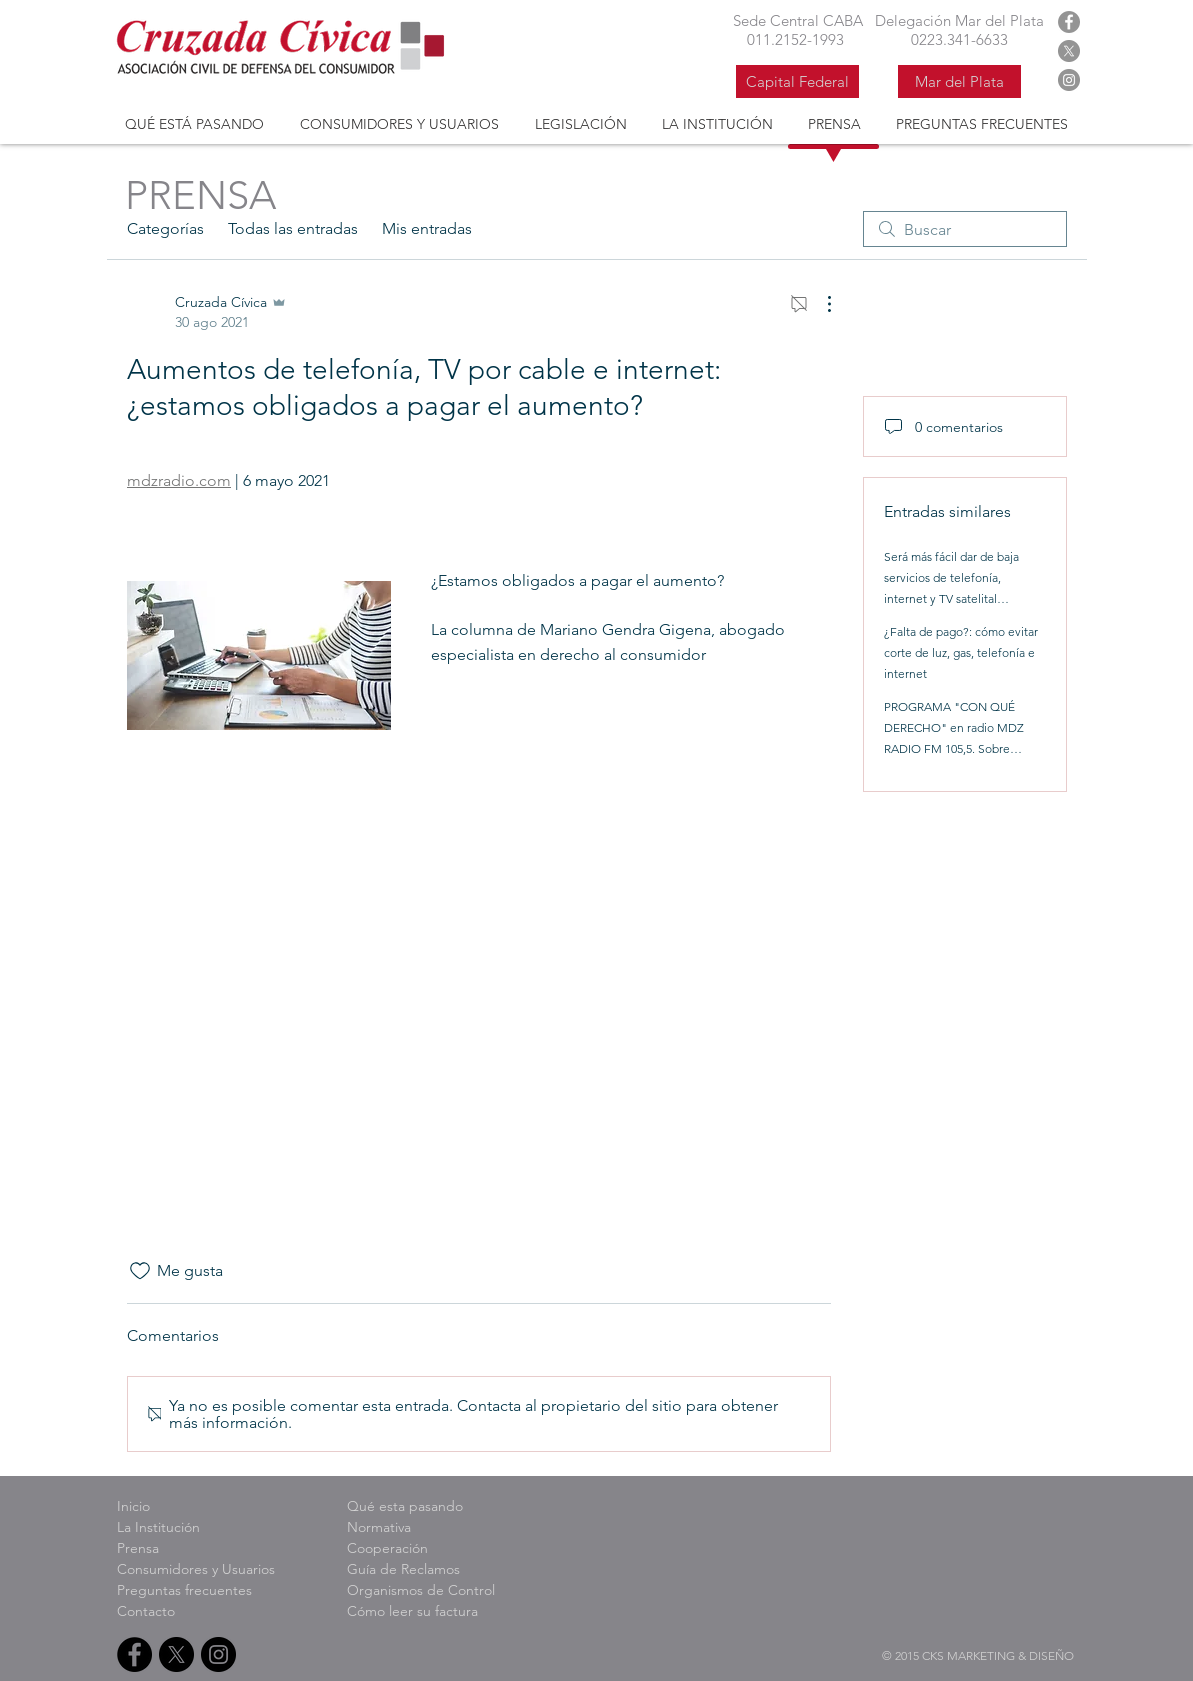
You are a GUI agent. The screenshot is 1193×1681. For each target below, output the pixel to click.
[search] (965, 229)
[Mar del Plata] (959, 81)
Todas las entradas (293, 228)
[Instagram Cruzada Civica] (1069, 80)
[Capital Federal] (797, 81)
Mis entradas (427, 228)
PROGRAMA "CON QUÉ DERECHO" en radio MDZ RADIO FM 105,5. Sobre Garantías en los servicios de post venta (959, 748)
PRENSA (200, 195)
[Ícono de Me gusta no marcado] (140, 1271)
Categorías (165, 228)
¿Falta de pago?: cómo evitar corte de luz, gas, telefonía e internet (961, 652)
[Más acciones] (819, 304)
